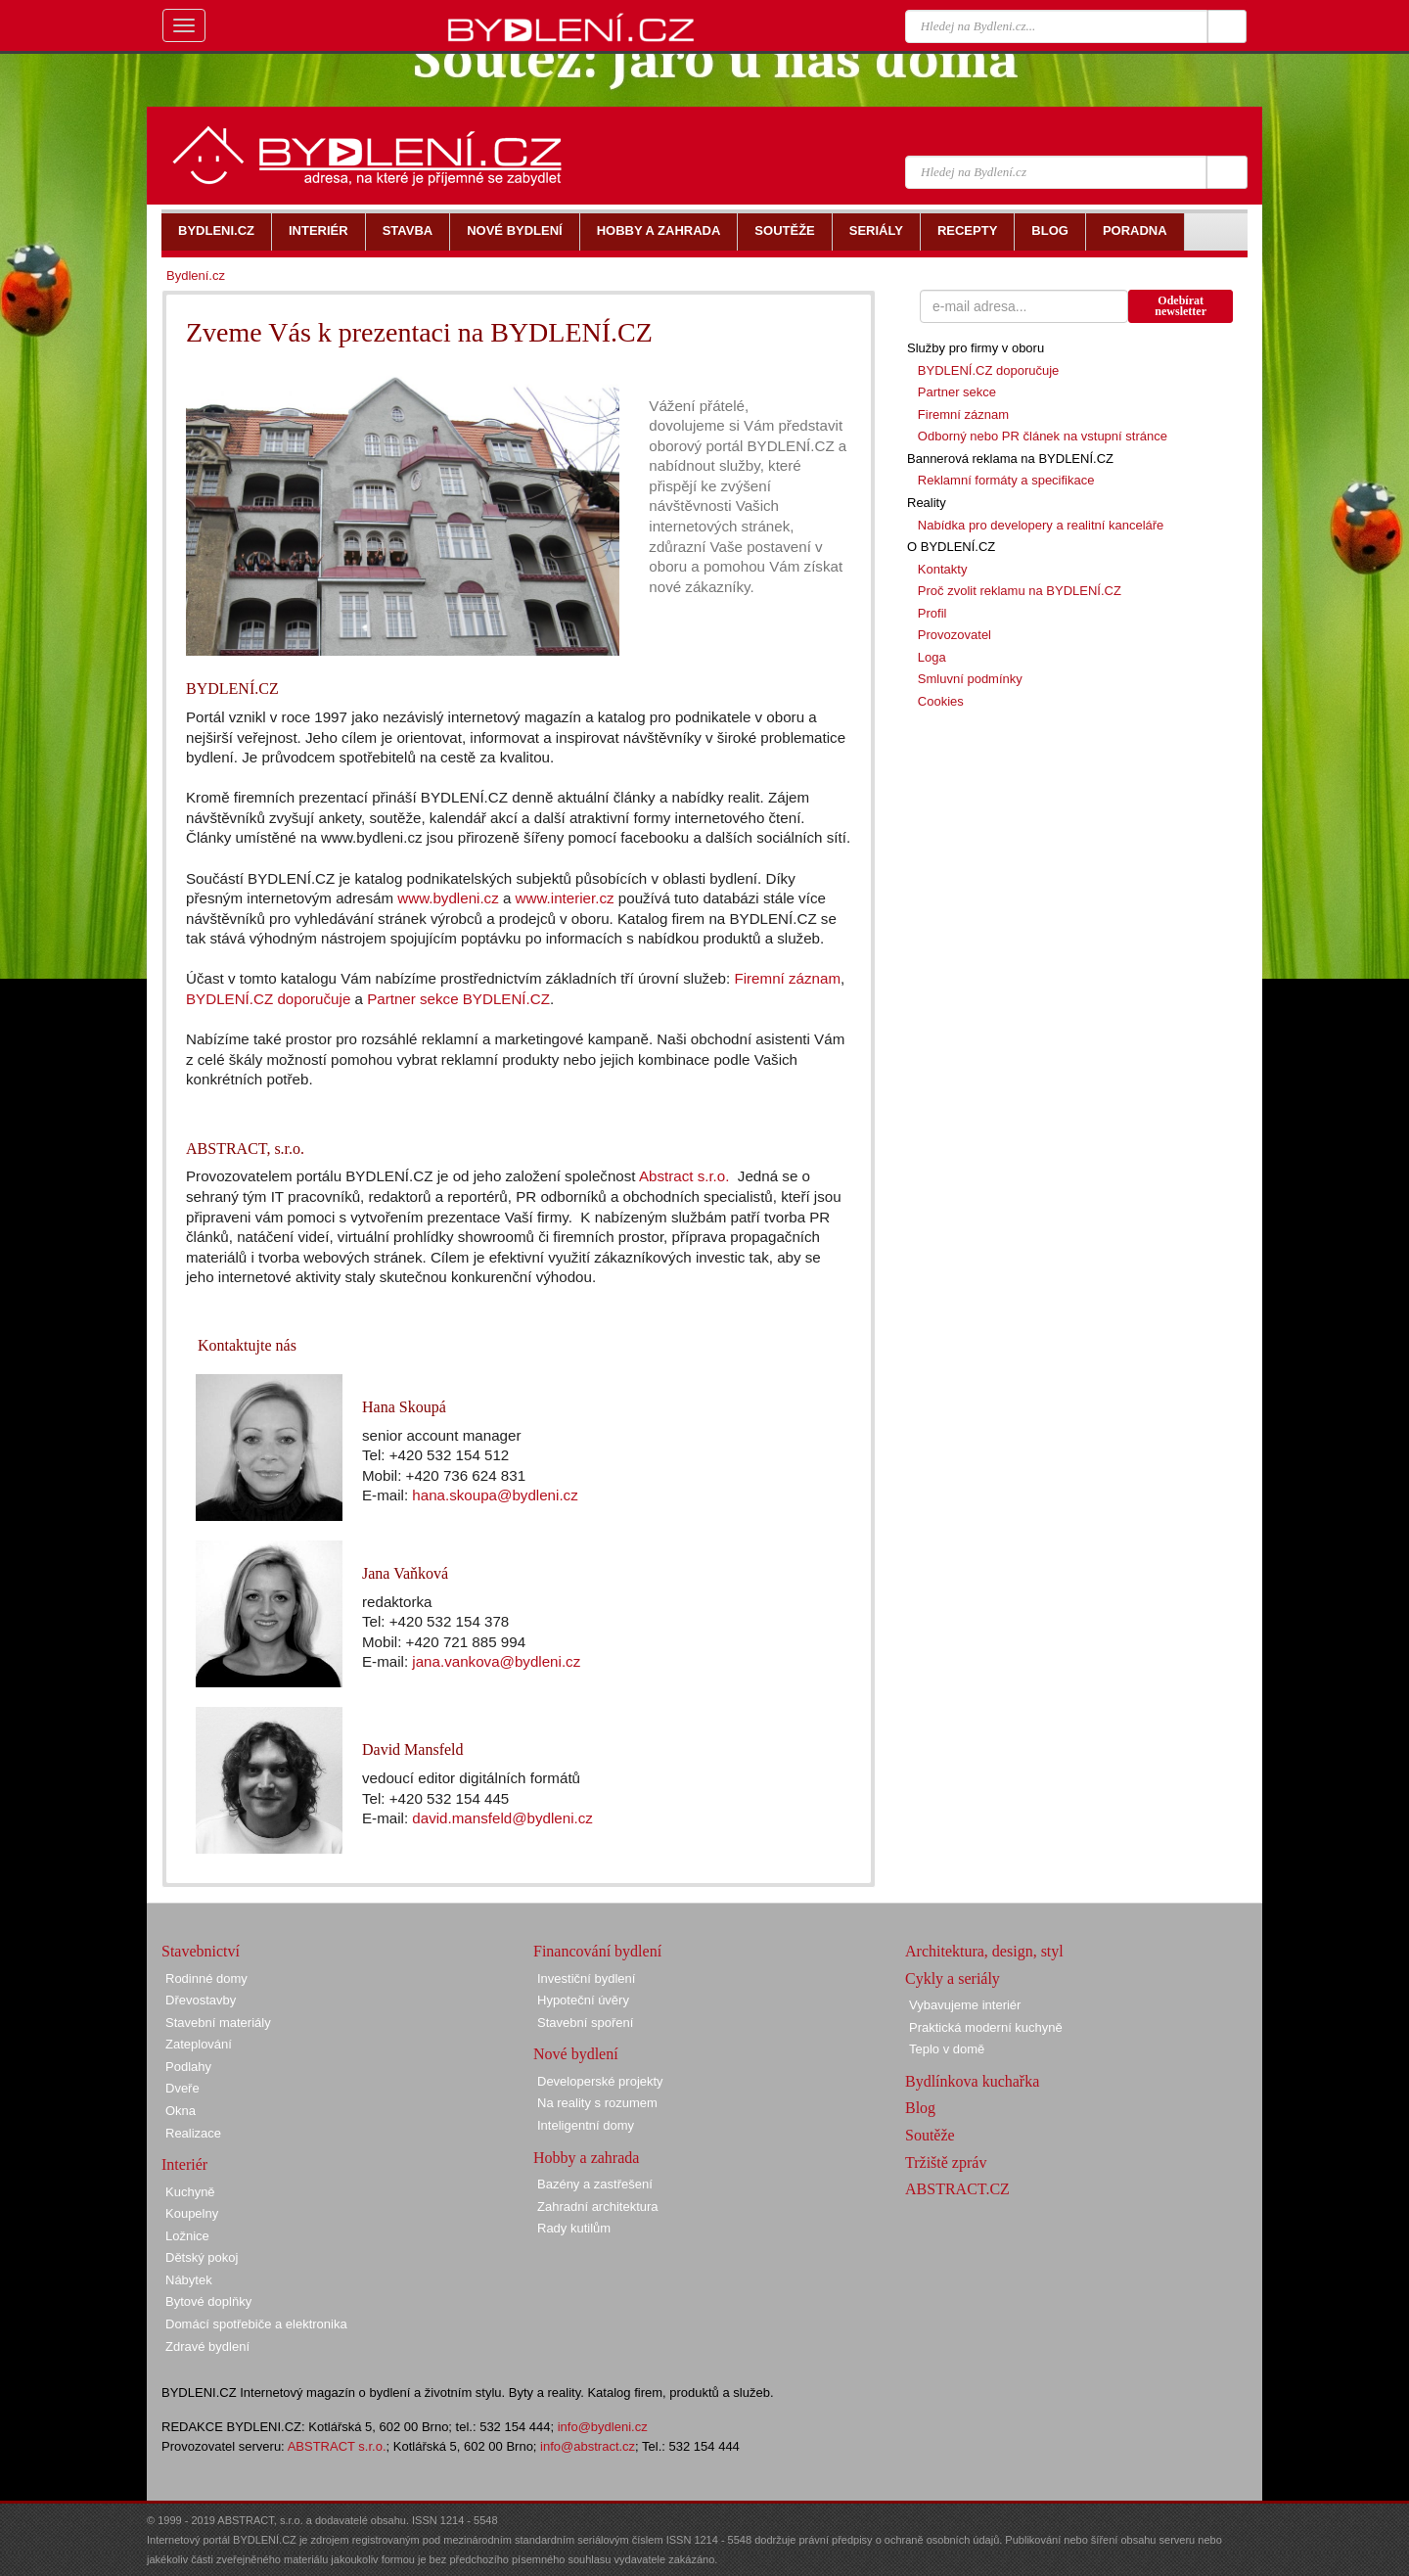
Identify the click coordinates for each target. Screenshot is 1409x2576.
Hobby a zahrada (586, 2157)
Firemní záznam (787, 978)
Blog (920, 2107)
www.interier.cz (565, 898)
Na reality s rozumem (597, 2102)
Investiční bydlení (586, 1978)
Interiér (184, 2164)
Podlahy (188, 2066)
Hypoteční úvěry (583, 2000)
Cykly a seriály (952, 1978)
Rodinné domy (206, 1978)
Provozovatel (954, 634)
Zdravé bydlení (207, 2346)
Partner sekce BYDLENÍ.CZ (458, 998)
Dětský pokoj (201, 2257)
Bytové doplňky (208, 2301)
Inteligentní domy (585, 2125)
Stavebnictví (200, 1951)
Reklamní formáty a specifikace (1006, 480)
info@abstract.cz (587, 2446)
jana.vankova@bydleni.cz (496, 1661)
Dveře (182, 2088)
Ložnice (187, 2236)
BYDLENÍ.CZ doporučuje (268, 998)
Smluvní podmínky (970, 678)
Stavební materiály (218, 2022)
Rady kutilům (574, 2228)
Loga (932, 657)
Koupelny (191, 2213)
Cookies (941, 701)
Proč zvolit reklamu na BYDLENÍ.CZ (1019, 590)
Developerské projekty (600, 2081)
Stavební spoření (585, 2022)
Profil (932, 613)
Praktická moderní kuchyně (986, 2027)
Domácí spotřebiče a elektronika (256, 2324)
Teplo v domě (946, 2049)
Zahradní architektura (598, 2206)
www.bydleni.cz (448, 898)
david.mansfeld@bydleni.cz (502, 1818)
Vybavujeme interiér (965, 2005)
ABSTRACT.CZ (957, 2189)
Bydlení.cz (195, 275)
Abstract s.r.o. (684, 1176)
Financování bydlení (597, 1951)
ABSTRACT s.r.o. (337, 2446)
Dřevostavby (200, 2000)
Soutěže (930, 2135)
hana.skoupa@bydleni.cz (494, 1495)
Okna (180, 2110)
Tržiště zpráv (945, 2162)
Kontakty (943, 569)
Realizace (193, 2133)
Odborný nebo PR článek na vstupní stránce (1042, 436)
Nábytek (188, 2280)
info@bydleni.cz (603, 2426)
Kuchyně (190, 2192)
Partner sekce (957, 392)
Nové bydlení (575, 2054)
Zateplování (198, 2044)
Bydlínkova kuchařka (972, 2081)
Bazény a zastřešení (595, 2184)
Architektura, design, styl (984, 1951)
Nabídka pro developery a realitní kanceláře (1040, 525)
